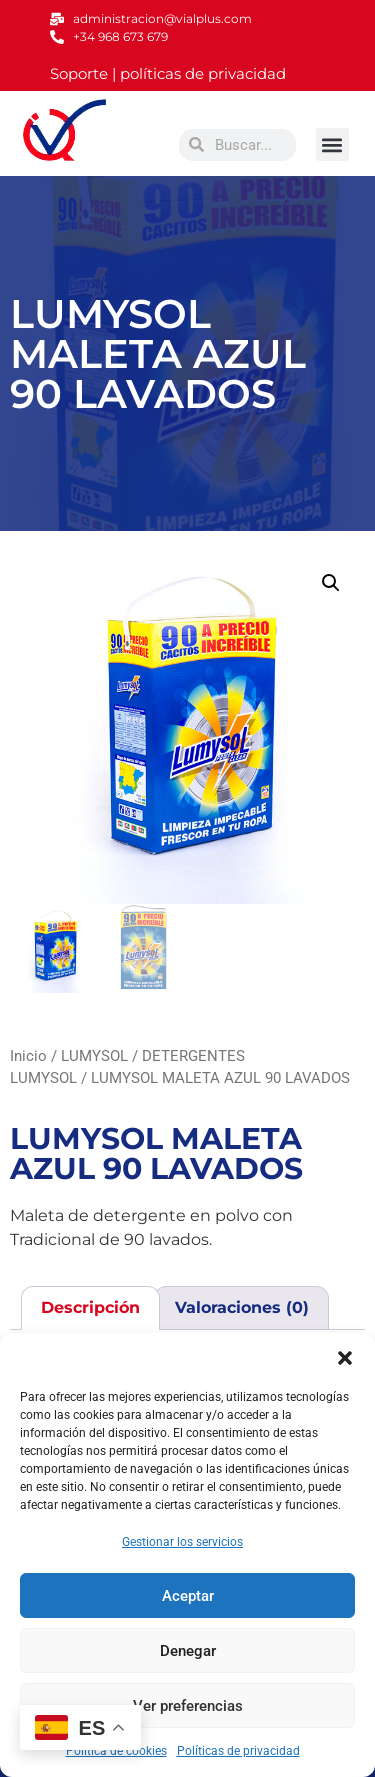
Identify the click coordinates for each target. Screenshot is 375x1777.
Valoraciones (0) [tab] (242, 1307)
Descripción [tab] (90, 1307)
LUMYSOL (94, 1056)
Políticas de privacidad (238, 1751)
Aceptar (188, 1596)
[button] (345, 1358)
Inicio (28, 1056)
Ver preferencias (188, 1706)
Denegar (188, 1651)
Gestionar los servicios (182, 1542)
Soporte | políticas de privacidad (168, 73)
